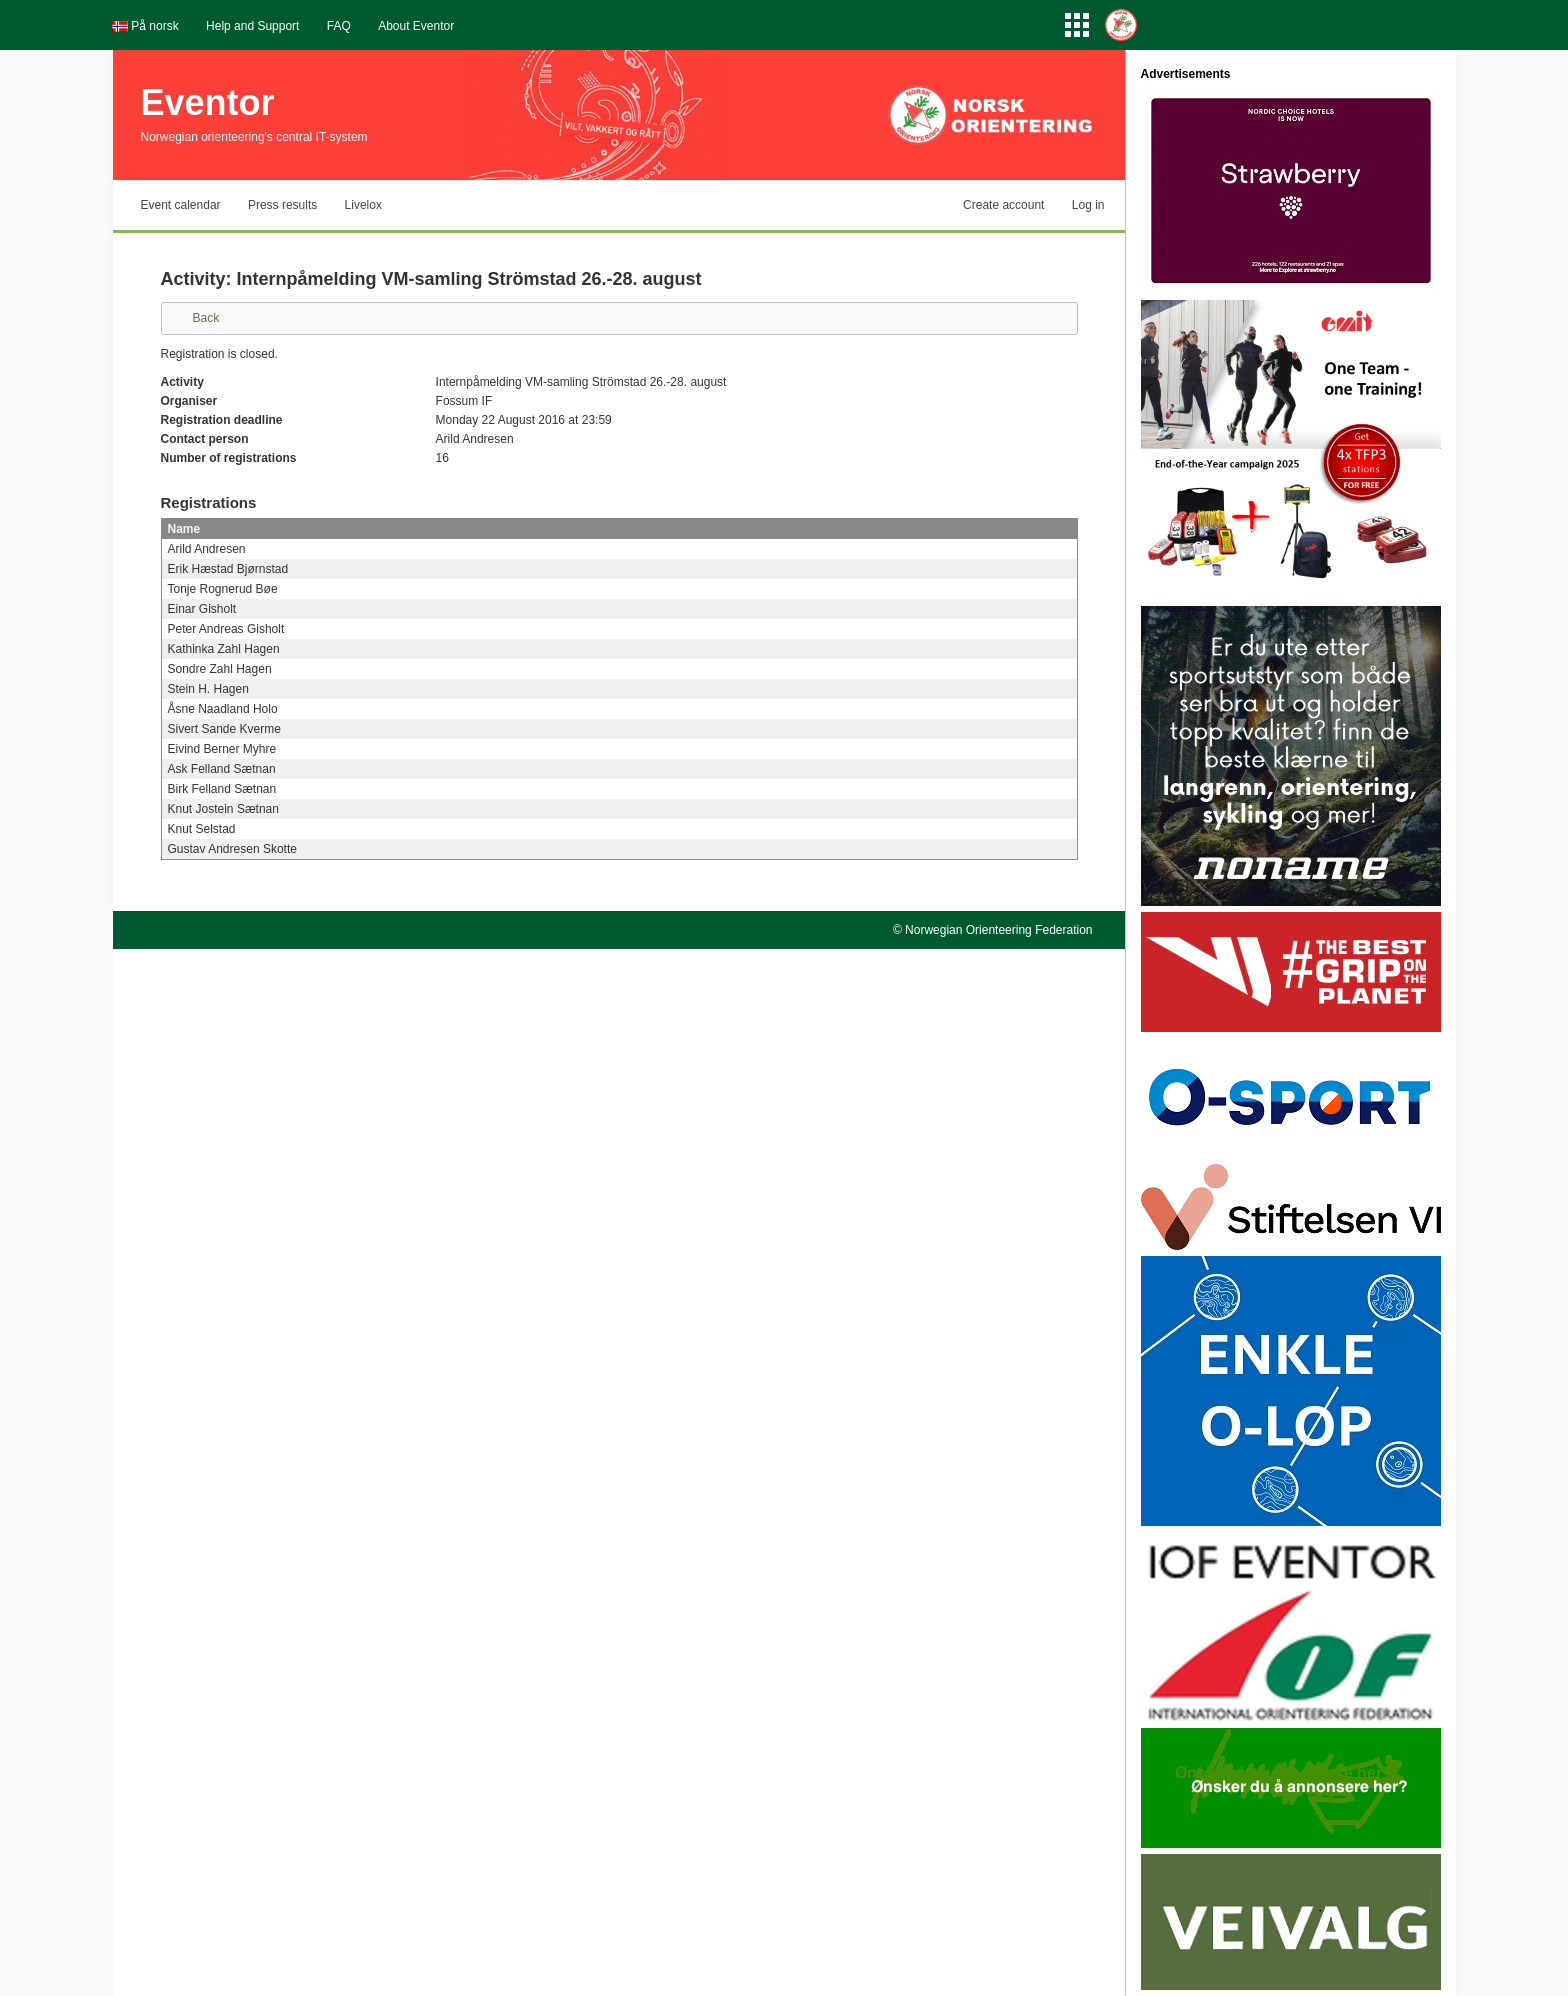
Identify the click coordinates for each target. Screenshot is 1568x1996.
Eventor (208, 102)
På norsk (154, 26)
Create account (1003, 205)
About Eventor (416, 26)
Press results (282, 205)
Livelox (363, 205)
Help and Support (252, 26)
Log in (1088, 205)
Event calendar (181, 205)
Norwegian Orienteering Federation (998, 930)
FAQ (339, 26)
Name (184, 529)
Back (206, 318)
